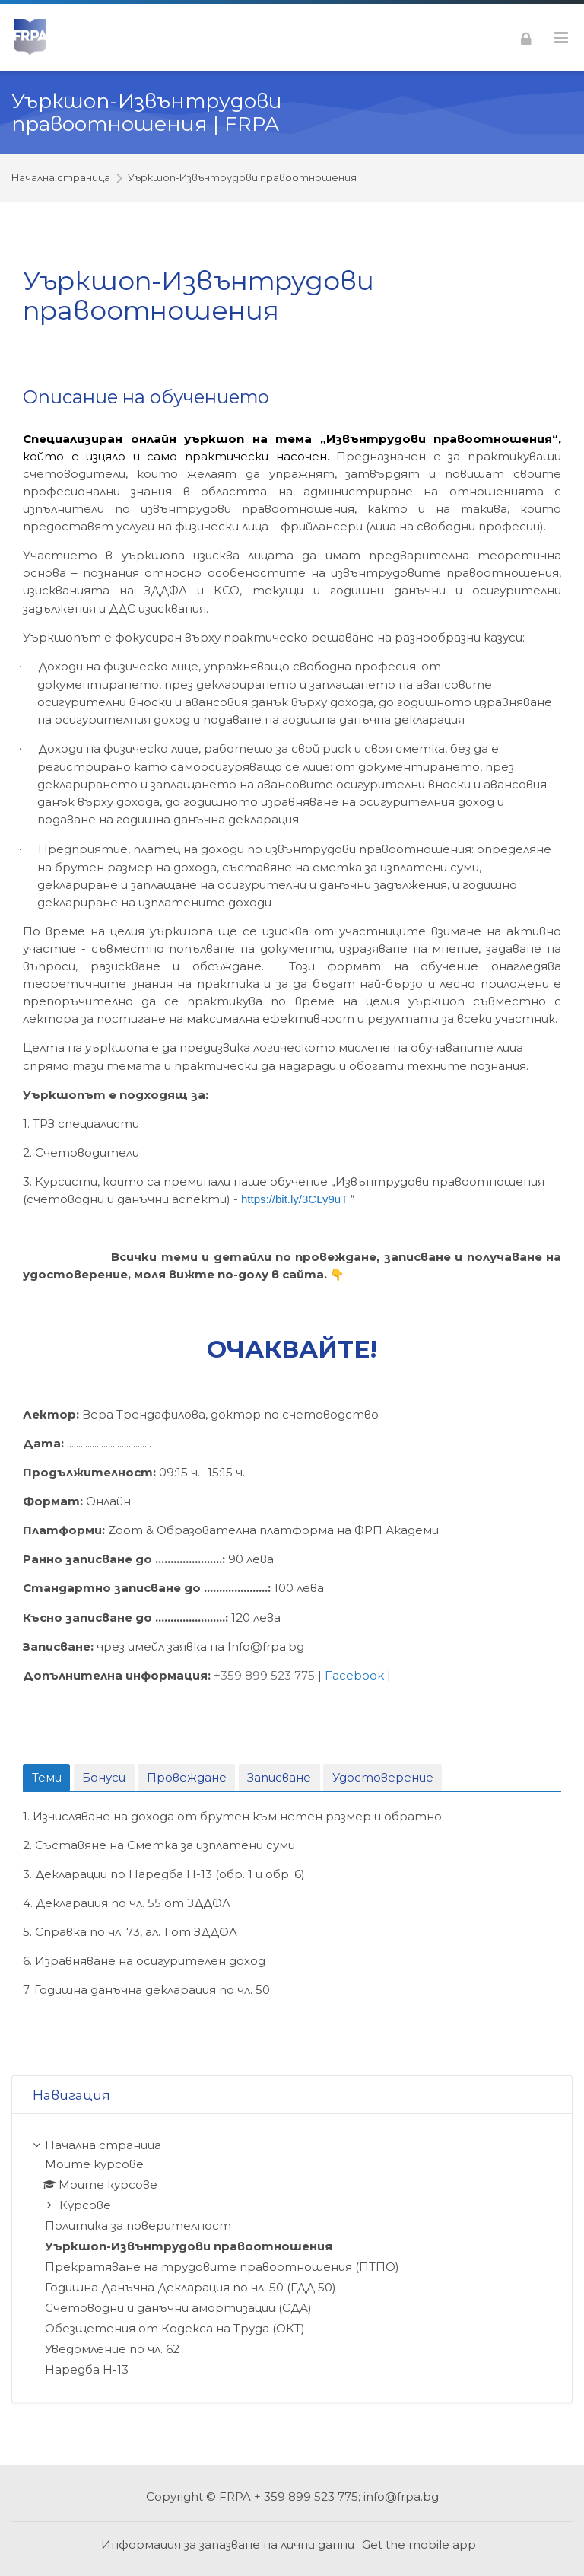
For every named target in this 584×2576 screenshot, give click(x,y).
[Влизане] (526, 37)
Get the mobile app (419, 2544)
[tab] (46, 1777)
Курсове (85, 2205)
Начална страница (60, 178)
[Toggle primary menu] (561, 37)
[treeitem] (292, 2258)
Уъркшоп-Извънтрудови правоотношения (242, 178)
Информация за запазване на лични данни (227, 2544)
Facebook (354, 1675)
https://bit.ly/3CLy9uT (294, 1198)
